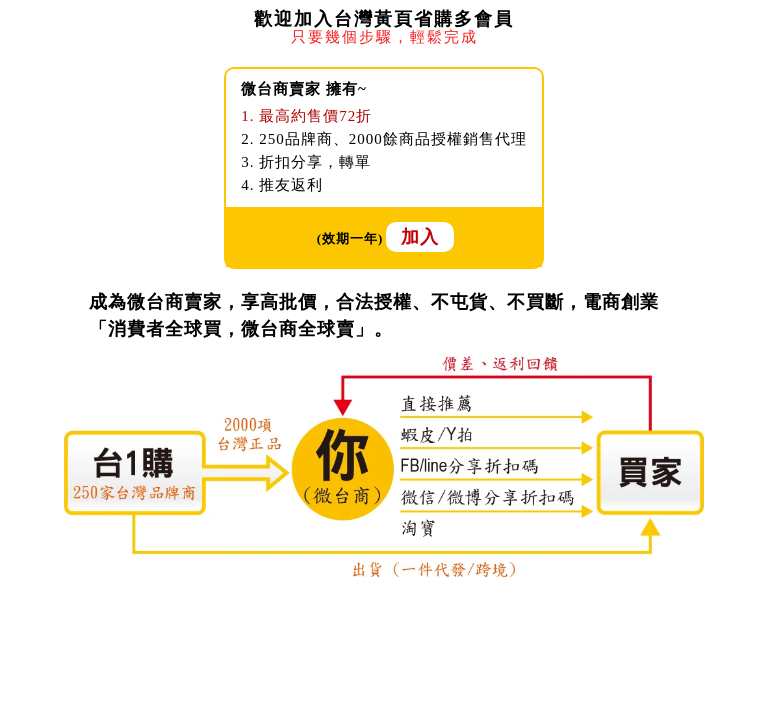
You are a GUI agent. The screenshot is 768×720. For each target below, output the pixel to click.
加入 (420, 237)
